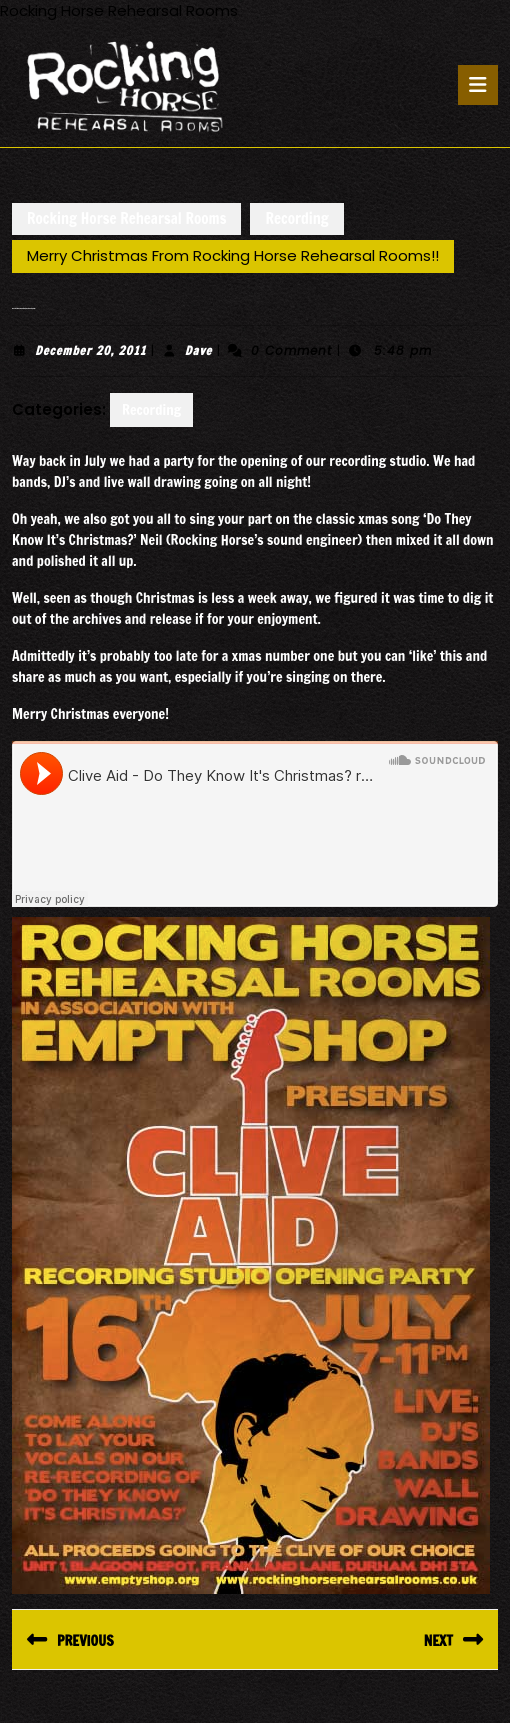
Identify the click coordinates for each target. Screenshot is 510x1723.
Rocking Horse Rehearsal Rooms (126, 218)
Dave (198, 350)
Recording (296, 218)
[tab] (478, 85)
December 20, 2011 (90, 350)
